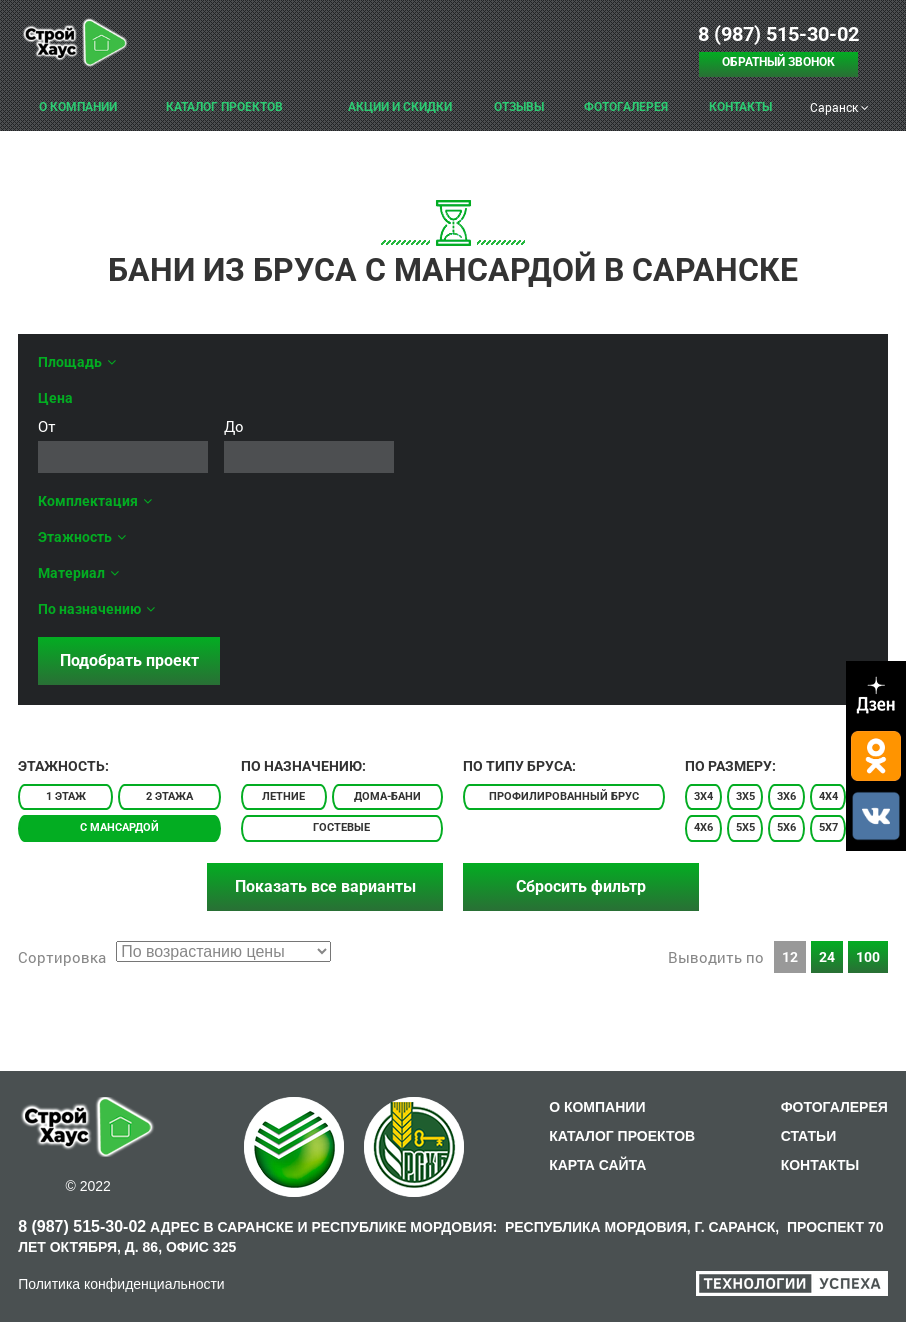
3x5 (745, 796)
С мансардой (119, 827)
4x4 (828, 796)
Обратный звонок (778, 62)
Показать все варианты (325, 886)
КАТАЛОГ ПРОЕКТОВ (622, 1136)
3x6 (786, 796)
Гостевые (341, 827)
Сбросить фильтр (581, 886)
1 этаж (66, 796)
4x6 (703, 827)
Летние (283, 796)
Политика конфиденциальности (121, 1284)
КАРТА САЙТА (597, 1165)
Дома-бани (387, 796)
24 (827, 957)
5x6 (786, 827)
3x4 (703, 796)
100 (868, 957)
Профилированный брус (564, 796)
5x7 (828, 827)
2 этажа (169, 796)
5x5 (745, 827)
